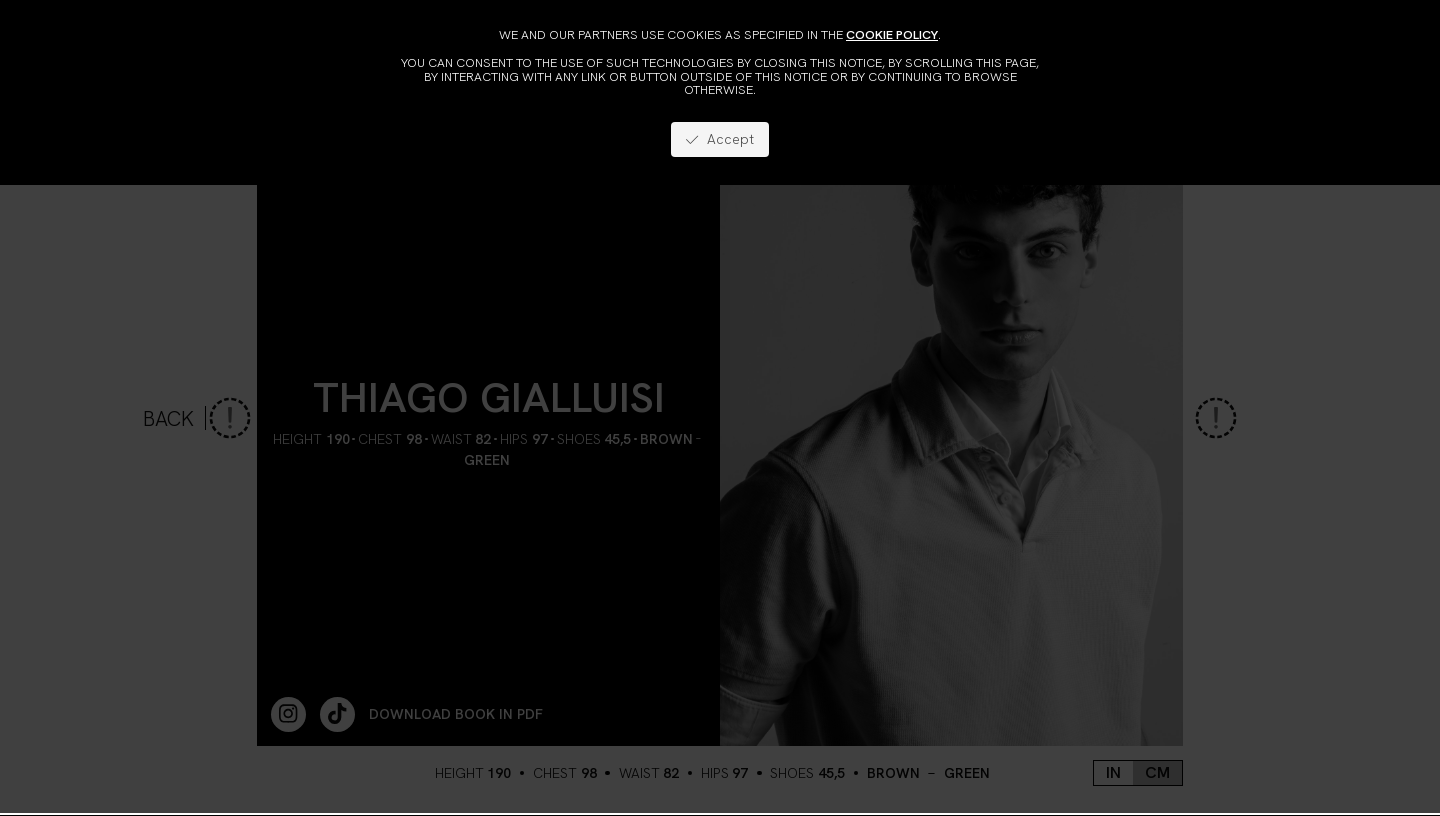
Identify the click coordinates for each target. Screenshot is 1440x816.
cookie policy (892, 34)
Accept (719, 139)
